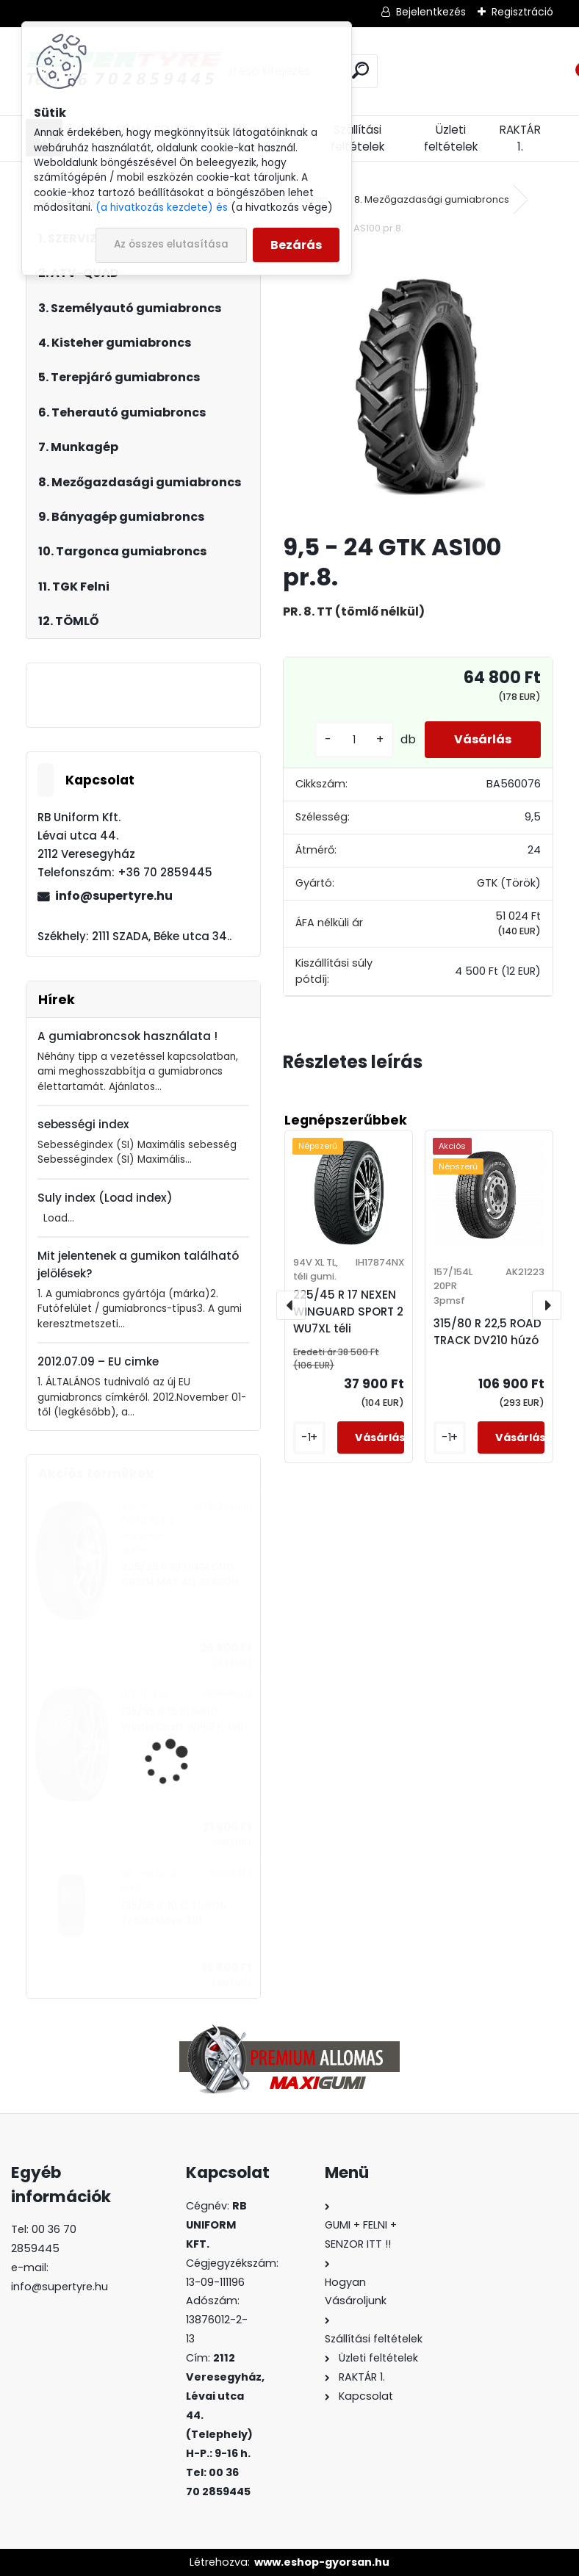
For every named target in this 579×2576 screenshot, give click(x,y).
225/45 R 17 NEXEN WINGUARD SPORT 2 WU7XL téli (348, 1311)
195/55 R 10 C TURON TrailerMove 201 (174, 1913)
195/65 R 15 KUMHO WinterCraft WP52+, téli (181, 1719)
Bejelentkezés (431, 11)
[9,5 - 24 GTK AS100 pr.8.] (418, 385)
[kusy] (354, 740)
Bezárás (296, 245)
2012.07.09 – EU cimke (98, 1361)
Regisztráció (522, 11)
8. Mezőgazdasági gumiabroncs (431, 199)
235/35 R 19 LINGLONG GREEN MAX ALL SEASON (180, 1574)
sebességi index (83, 1124)
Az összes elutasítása (171, 244)
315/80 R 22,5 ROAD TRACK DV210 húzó (488, 1332)
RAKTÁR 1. (520, 138)
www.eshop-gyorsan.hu (321, 2562)
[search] (360, 70)
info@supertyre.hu (114, 895)
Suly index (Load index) (105, 1197)
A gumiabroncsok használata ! (127, 1036)
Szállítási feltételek (357, 138)
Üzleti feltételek (451, 138)
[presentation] (291, 1305)
